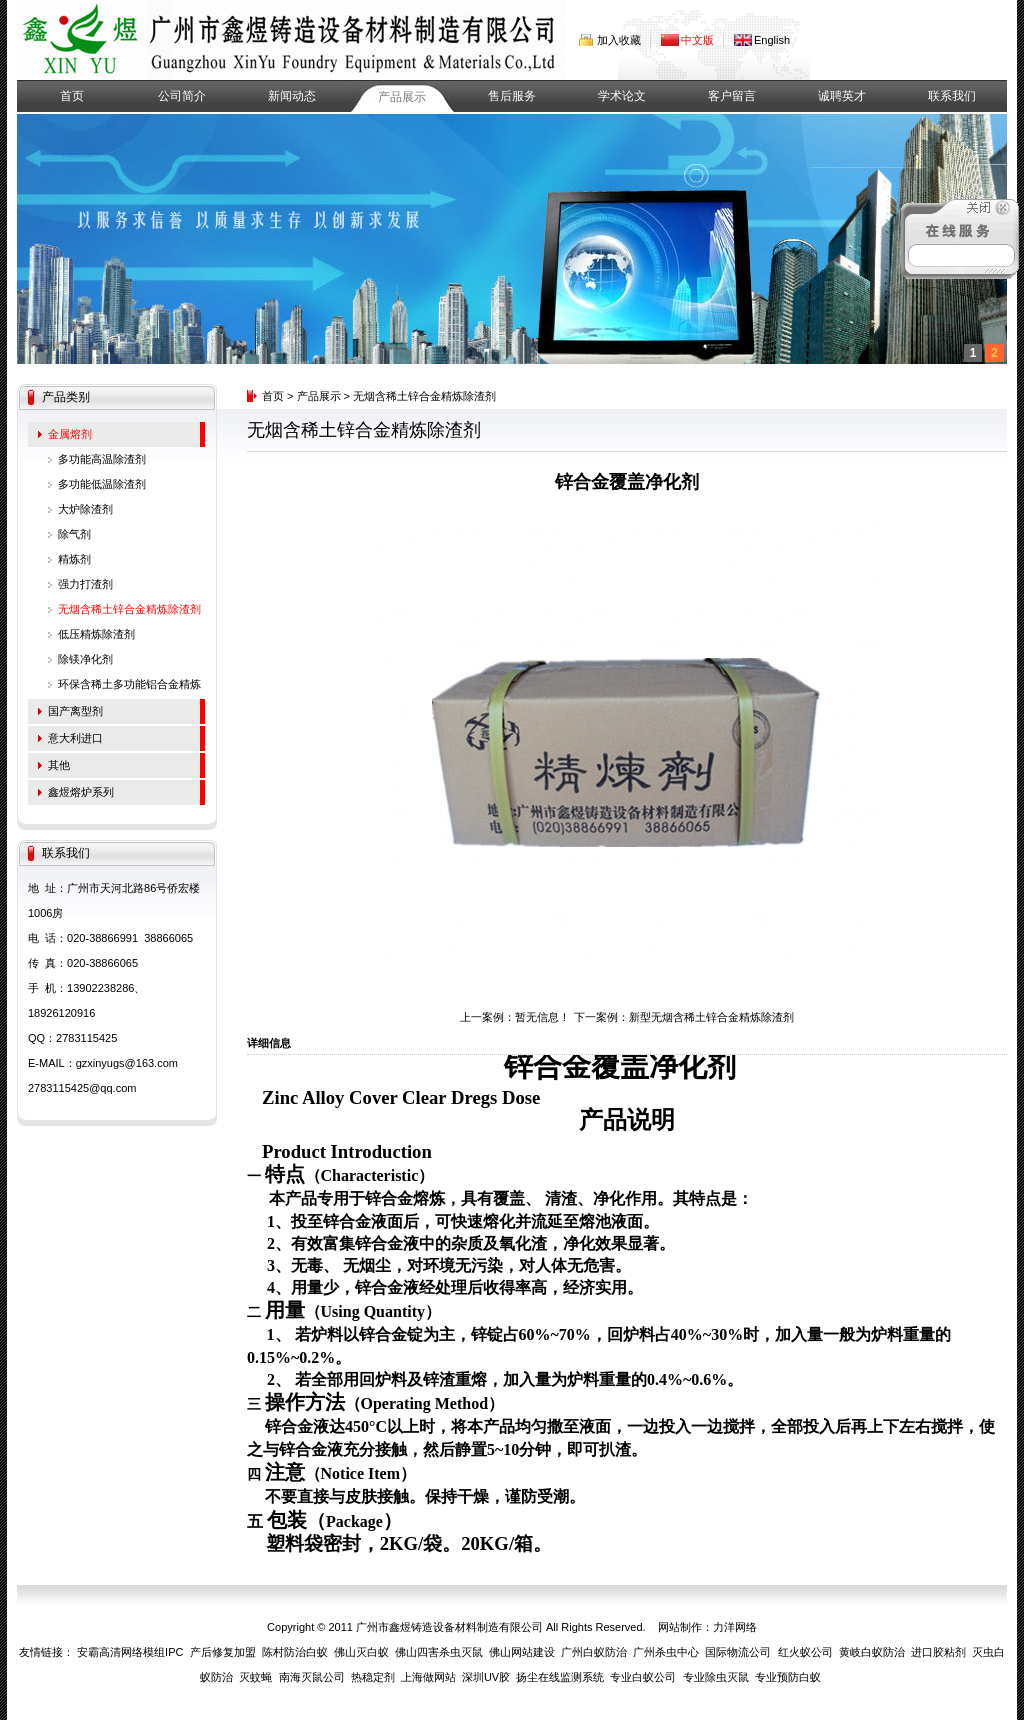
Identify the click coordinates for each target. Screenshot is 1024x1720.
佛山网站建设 (522, 1652)
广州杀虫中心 (666, 1652)
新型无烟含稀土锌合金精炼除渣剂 (711, 1017)
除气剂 (74, 534)
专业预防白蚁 (788, 1677)
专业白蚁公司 (643, 1677)
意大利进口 (75, 738)
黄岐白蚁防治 (872, 1652)
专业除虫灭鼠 (716, 1677)
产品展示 (402, 97)
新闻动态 (292, 96)
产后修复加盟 (223, 1652)
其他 (59, 765)
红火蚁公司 (805, 1652)
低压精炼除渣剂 (96, 634)
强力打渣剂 (85, 584)
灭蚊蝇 (255, 1677)
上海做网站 (428, 1677)
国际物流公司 (738, 1652)
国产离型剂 (75, 711)
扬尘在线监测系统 (560, 1677)
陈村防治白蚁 (295, 1652)
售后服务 (512, 96)
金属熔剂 (70, 434)
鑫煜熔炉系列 (81, 792)
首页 (72, 96)
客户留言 (732, 96)
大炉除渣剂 (85, 509)
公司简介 (182, 96)
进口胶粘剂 (938, 1652)
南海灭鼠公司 (312, 1677)
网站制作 (680, 1627)
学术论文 (622, 96)
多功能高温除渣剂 (102, 459)
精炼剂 (74, 559)
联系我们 (952, 96)
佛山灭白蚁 (361, 1652)
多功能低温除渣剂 (102, 484)
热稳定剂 (373, 1677)
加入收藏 (619, 40)
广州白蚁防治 (594, 1652)
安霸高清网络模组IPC (130, 1652)
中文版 (697, 40)
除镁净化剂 (85, 659)
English (772, 40)
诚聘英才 (842, 96)
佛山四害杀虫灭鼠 (439, 1652)
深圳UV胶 (486, 1677)
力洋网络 (735, 1627)
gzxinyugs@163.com (127, 1063)
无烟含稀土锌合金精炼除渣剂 (129, 609)
